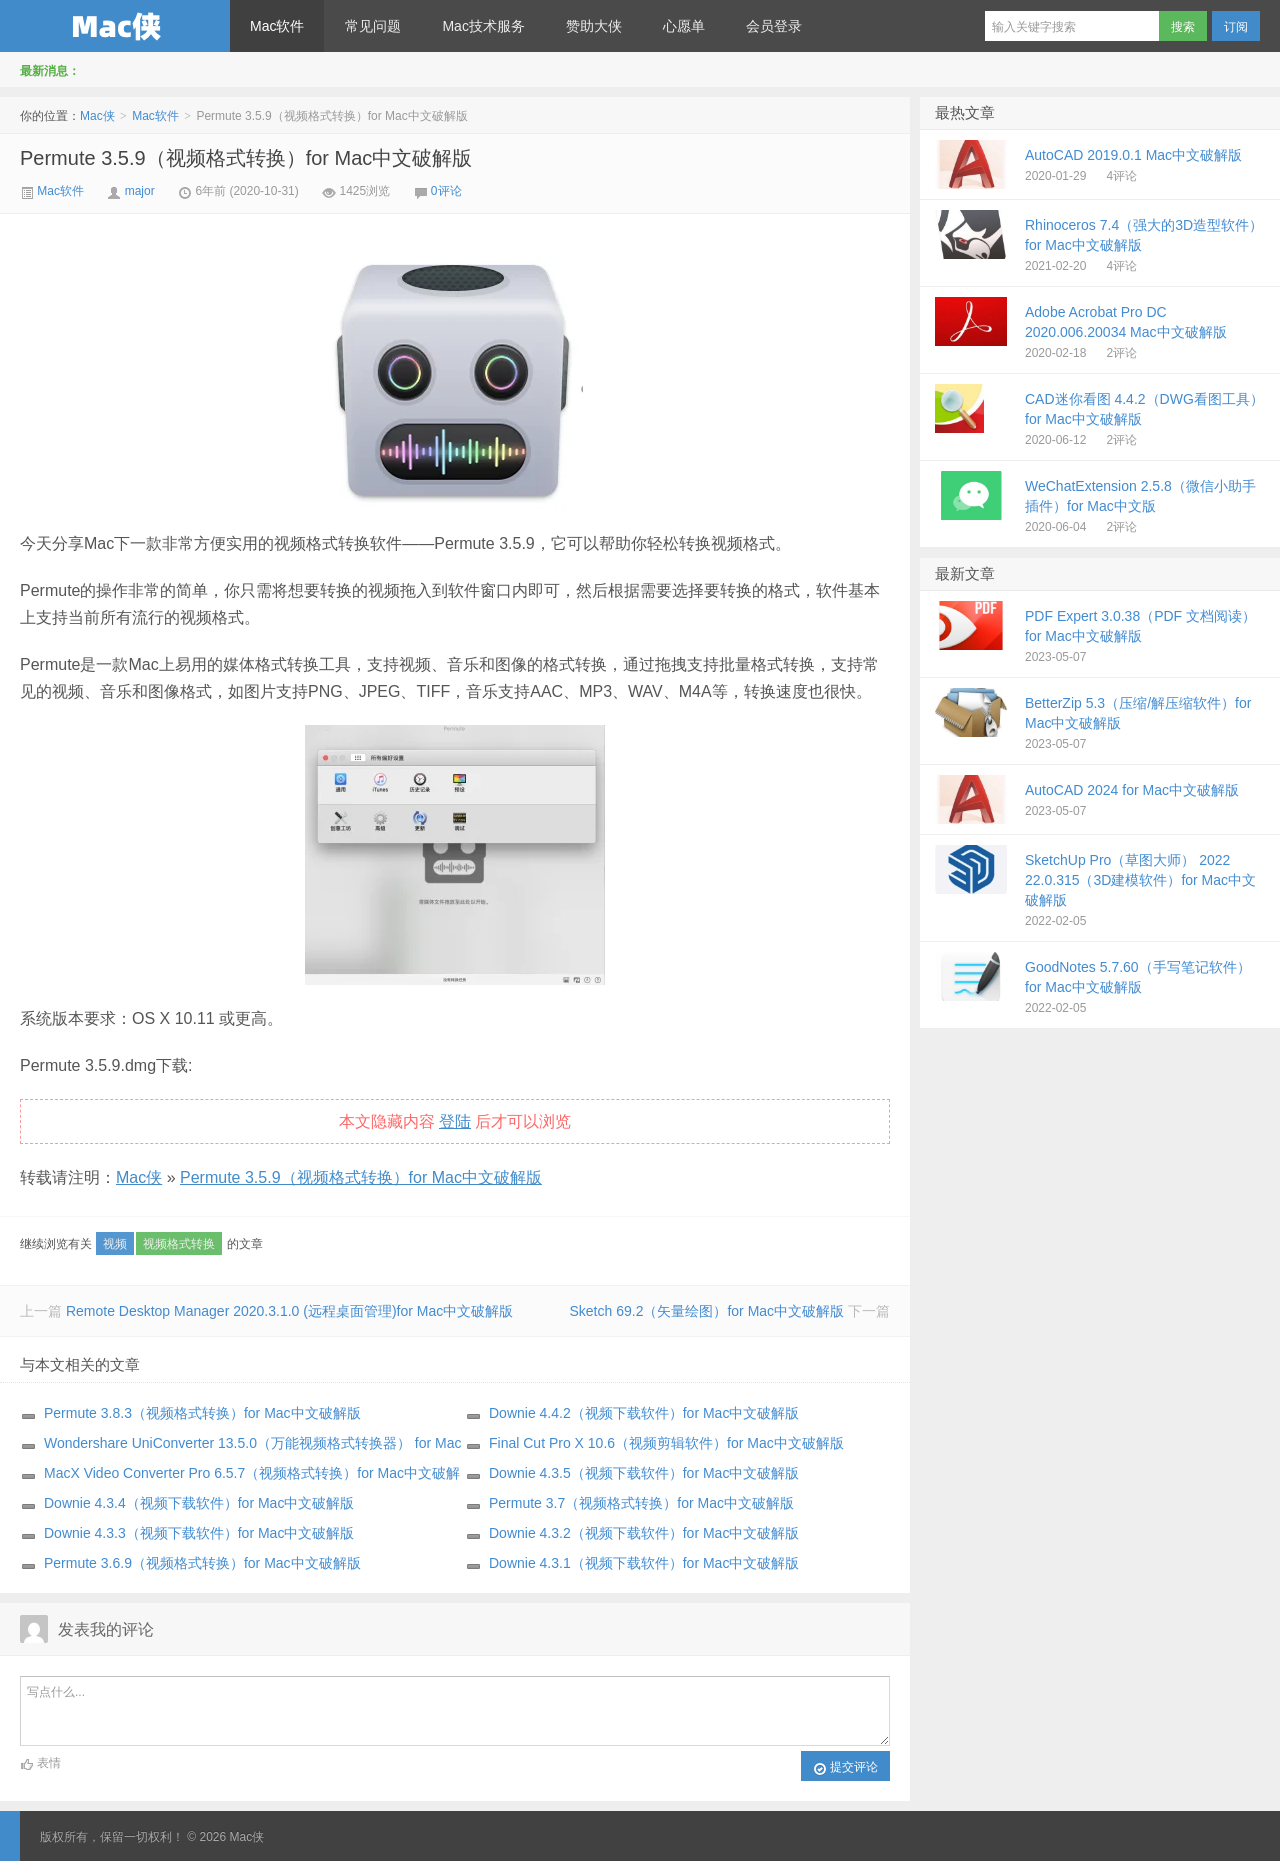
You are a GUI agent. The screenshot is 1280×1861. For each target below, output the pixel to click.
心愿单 (684, 26)
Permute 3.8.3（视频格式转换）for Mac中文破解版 (202, 1413)
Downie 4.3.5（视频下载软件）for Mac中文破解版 (644, 1473)
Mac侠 (115, 26)
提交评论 (845, 1768)
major (140, 191)
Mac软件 (277, 26)
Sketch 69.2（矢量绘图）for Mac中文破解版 (706, 1311)
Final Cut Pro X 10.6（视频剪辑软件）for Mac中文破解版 (666, 1443)
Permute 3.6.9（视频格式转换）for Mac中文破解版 (202, 1563)
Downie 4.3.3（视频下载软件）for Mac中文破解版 (199, 1533)
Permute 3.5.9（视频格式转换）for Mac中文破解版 (246, 158)
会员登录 (774, 26)
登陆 (455, 1121)
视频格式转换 (179, 1244)
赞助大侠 (594, 26)
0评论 (446, 191)
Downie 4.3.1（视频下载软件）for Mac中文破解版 (644, 1563)
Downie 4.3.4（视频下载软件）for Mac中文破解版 (199, 1503)
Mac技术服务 (483, 26)
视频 (115, 1244)
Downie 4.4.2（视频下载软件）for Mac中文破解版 (644, 1413)
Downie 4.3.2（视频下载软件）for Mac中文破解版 (644, 1533)
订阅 (1236, 27)
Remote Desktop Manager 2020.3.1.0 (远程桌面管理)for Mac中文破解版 (289, 1311)
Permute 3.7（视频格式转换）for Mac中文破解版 (641, 1503)
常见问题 (373, 26)
